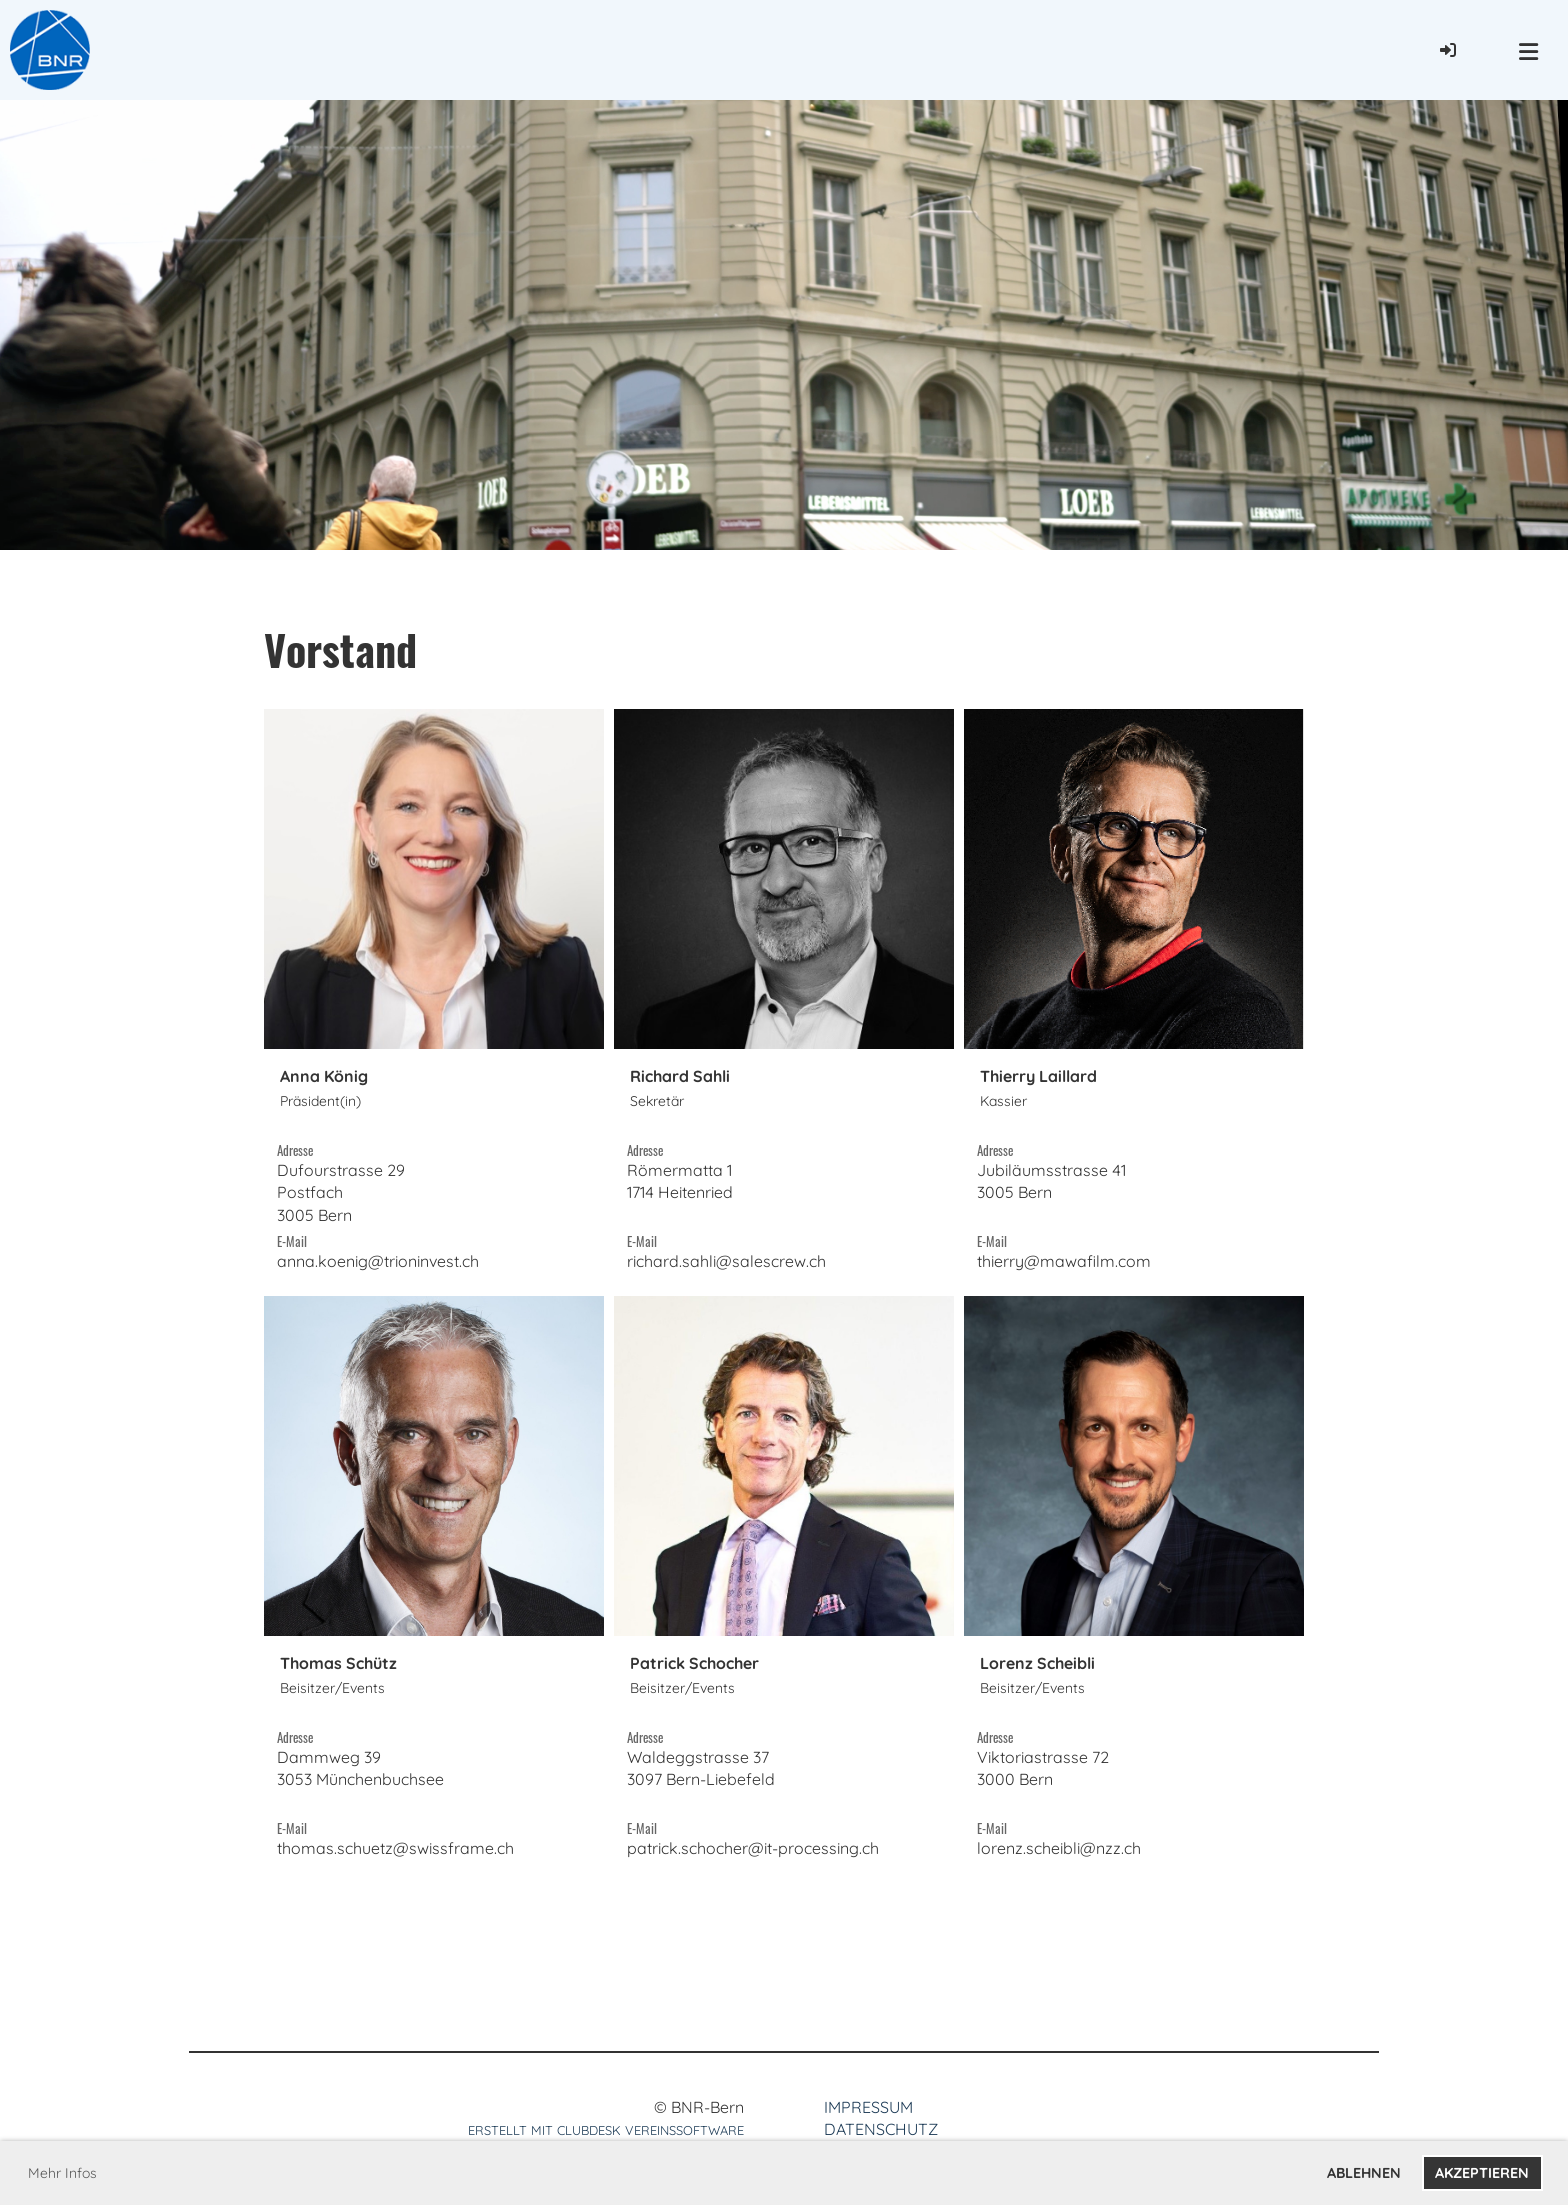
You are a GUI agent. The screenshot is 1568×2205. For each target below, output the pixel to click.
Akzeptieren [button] (1482, 2173)
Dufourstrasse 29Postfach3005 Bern (341, 1192)
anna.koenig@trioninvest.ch (378, 1261)
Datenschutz (881, 2129)
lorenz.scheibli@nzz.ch (1059, 1848)
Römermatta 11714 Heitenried (680, 1192)
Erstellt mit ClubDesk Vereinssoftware (606, 2130)
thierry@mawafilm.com (1064, 1261)
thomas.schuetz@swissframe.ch (395, 1848)
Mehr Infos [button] (62, 2173)
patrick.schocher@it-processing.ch (753, 1848)
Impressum (868, 2107)
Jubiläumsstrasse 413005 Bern (1051, 1192)
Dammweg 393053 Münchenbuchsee (360, 1779)
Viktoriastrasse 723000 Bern (1043, 1779)
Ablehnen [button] (1364, 2173)
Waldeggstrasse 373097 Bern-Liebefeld (701, 1779)
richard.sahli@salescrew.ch (726, 1261)
